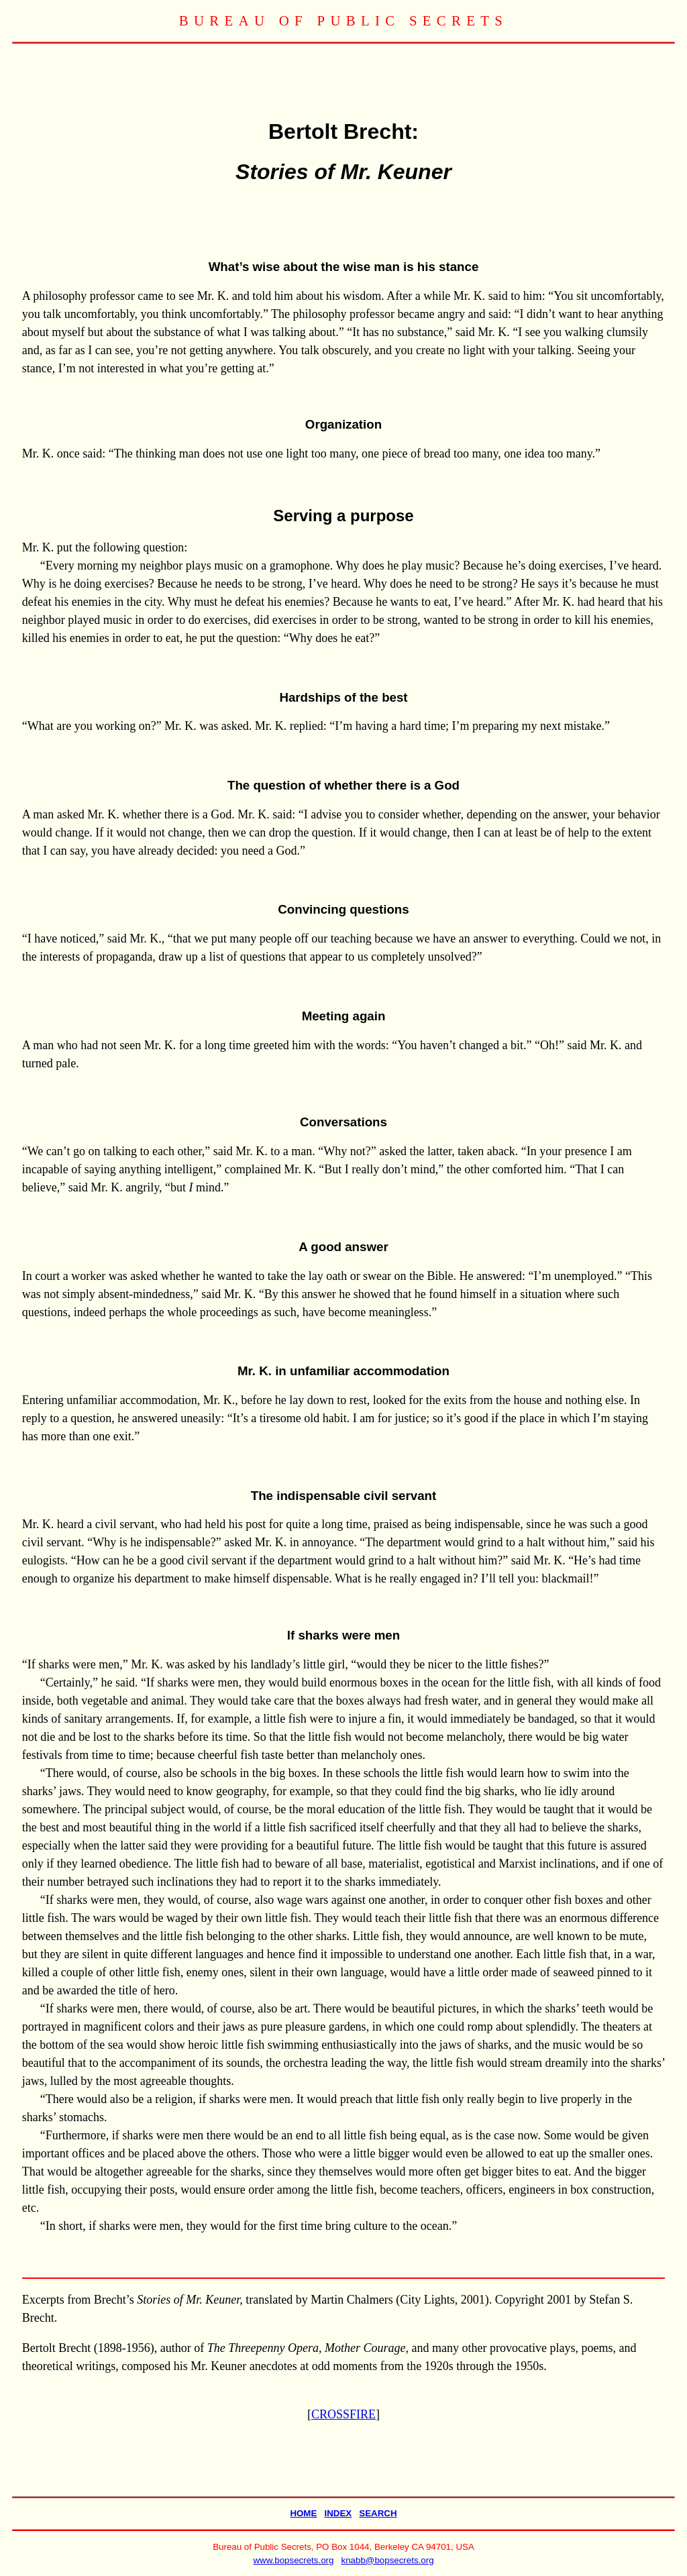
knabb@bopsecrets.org (387, 2560)
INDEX (338, 2513)
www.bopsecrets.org (293, 2560)
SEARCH (378, 2513)
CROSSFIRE (343, 2414)
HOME (303, 2513)
